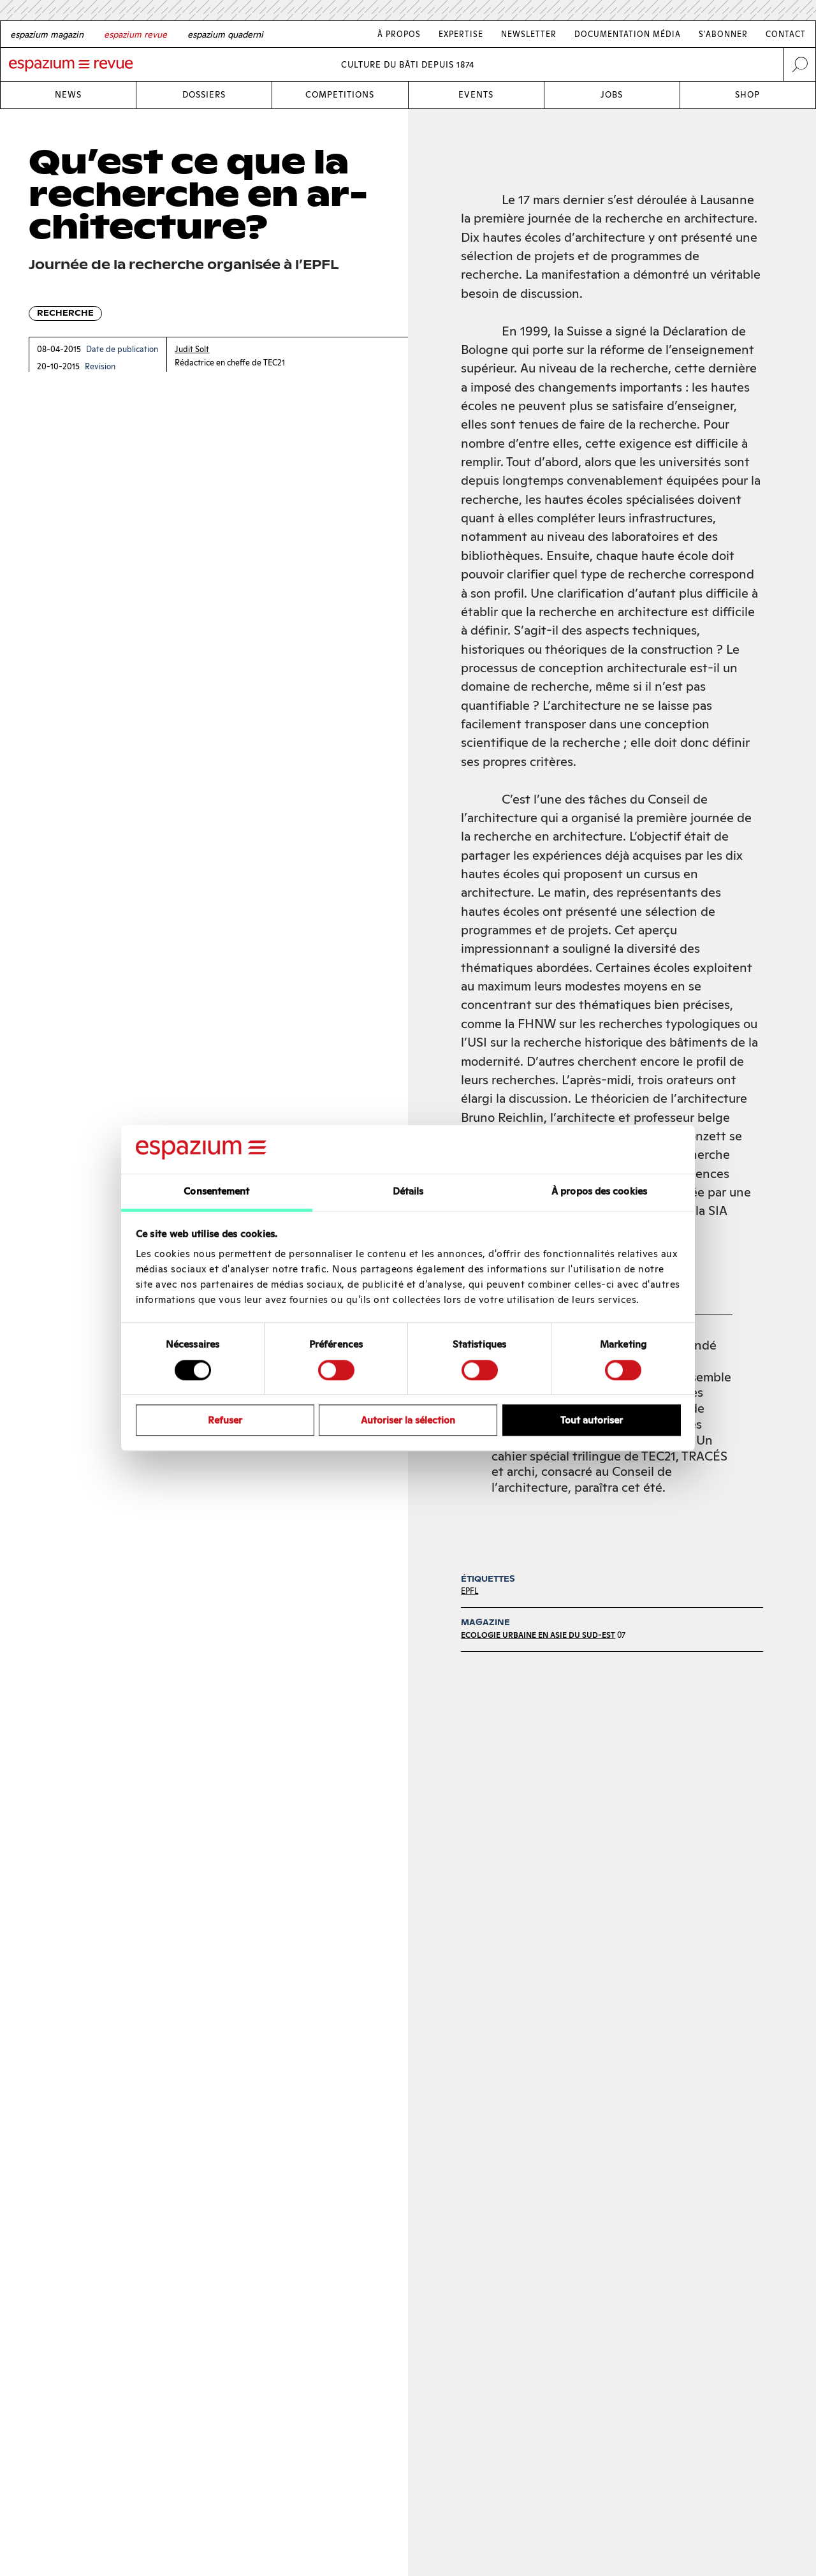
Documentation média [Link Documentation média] (627, 34)
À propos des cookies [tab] (599, 1191)
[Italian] (225, 34)
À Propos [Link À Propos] (399, 34)
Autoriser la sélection (408, 1420)
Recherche (65, 312)
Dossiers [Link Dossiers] (204, 95)
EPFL (469, 1591)
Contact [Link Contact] (786, 34)
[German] (47, 34)
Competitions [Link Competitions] (339, 95)
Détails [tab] (408, 1191)
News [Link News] (68, 95)
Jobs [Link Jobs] (612, 95)
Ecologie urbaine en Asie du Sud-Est (538, 1635)
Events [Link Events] (475, 95)
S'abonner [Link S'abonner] (723, 34)
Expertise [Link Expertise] (461, 34)
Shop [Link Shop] (747, 95)
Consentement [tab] (216, 1191)
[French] (135, 34)
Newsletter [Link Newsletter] (529, 34)
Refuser (225, 1420)
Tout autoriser (591, 1420)
